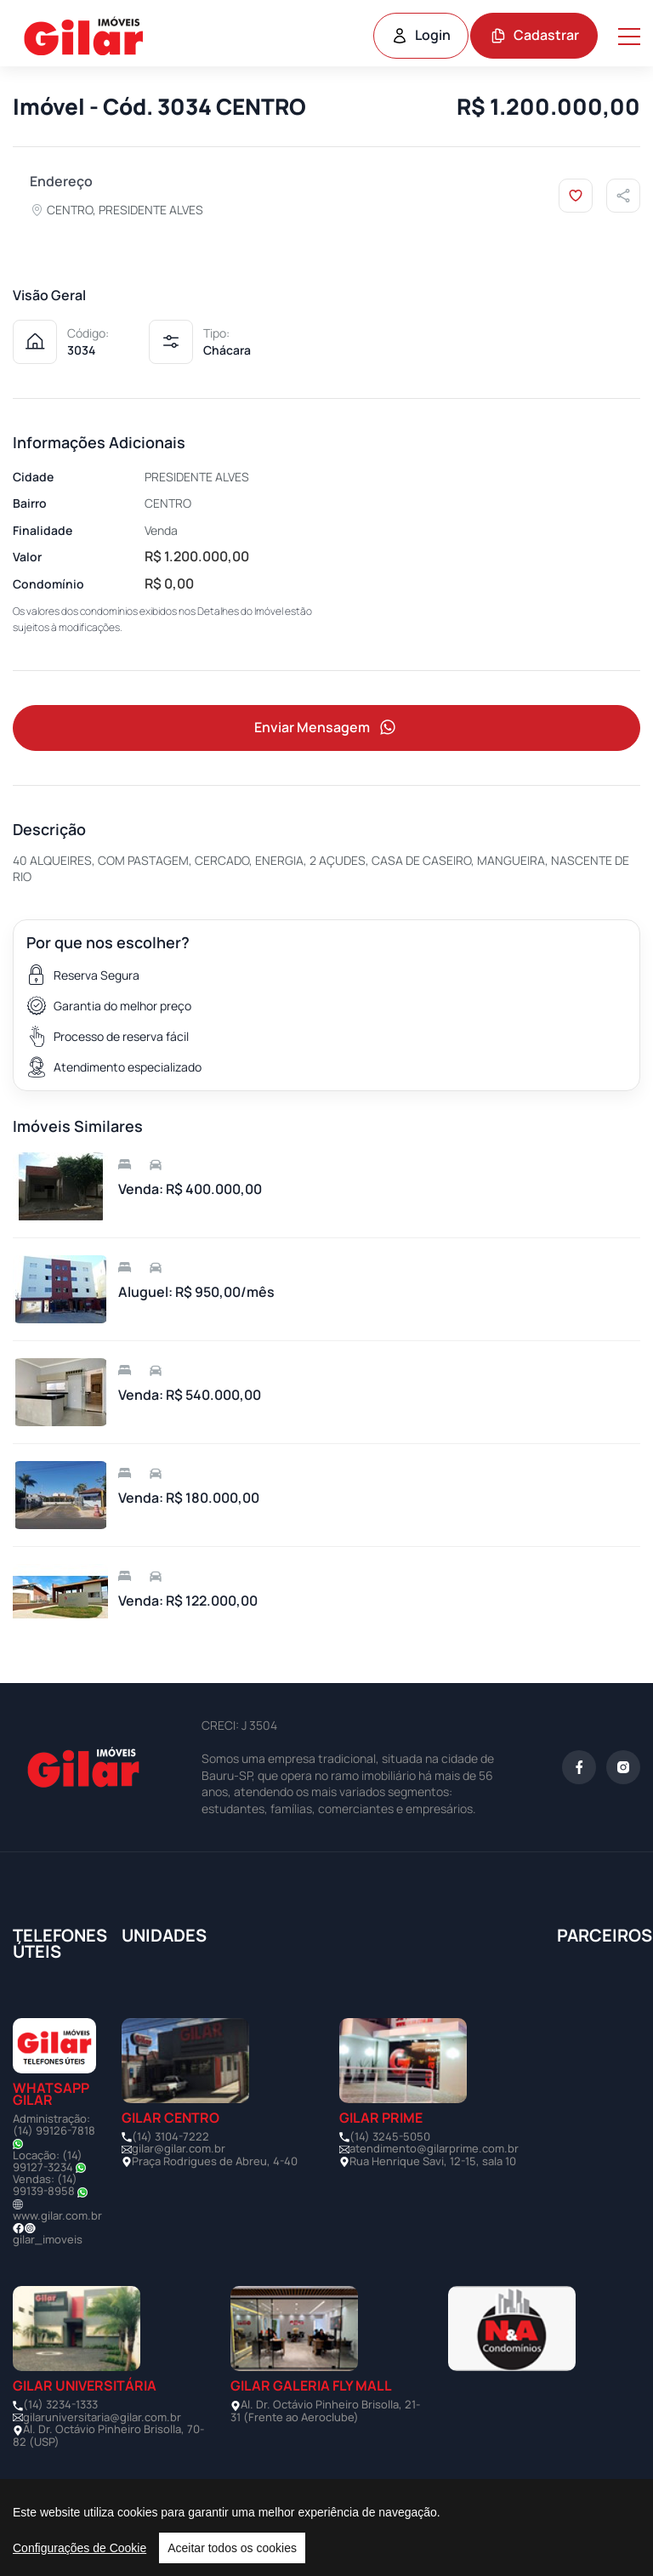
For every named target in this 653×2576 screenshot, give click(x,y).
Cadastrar (534, 35)
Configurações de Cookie (79, 2548)
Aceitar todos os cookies (232, 2548)
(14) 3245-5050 (389, 2136)
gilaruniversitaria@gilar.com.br (102, 2417)
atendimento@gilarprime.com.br (434, 2148)
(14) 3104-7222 (170, 2136)
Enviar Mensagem (326, 727)
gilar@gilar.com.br (178, 2148)
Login (421, 35)
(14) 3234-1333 (60, 2404)
